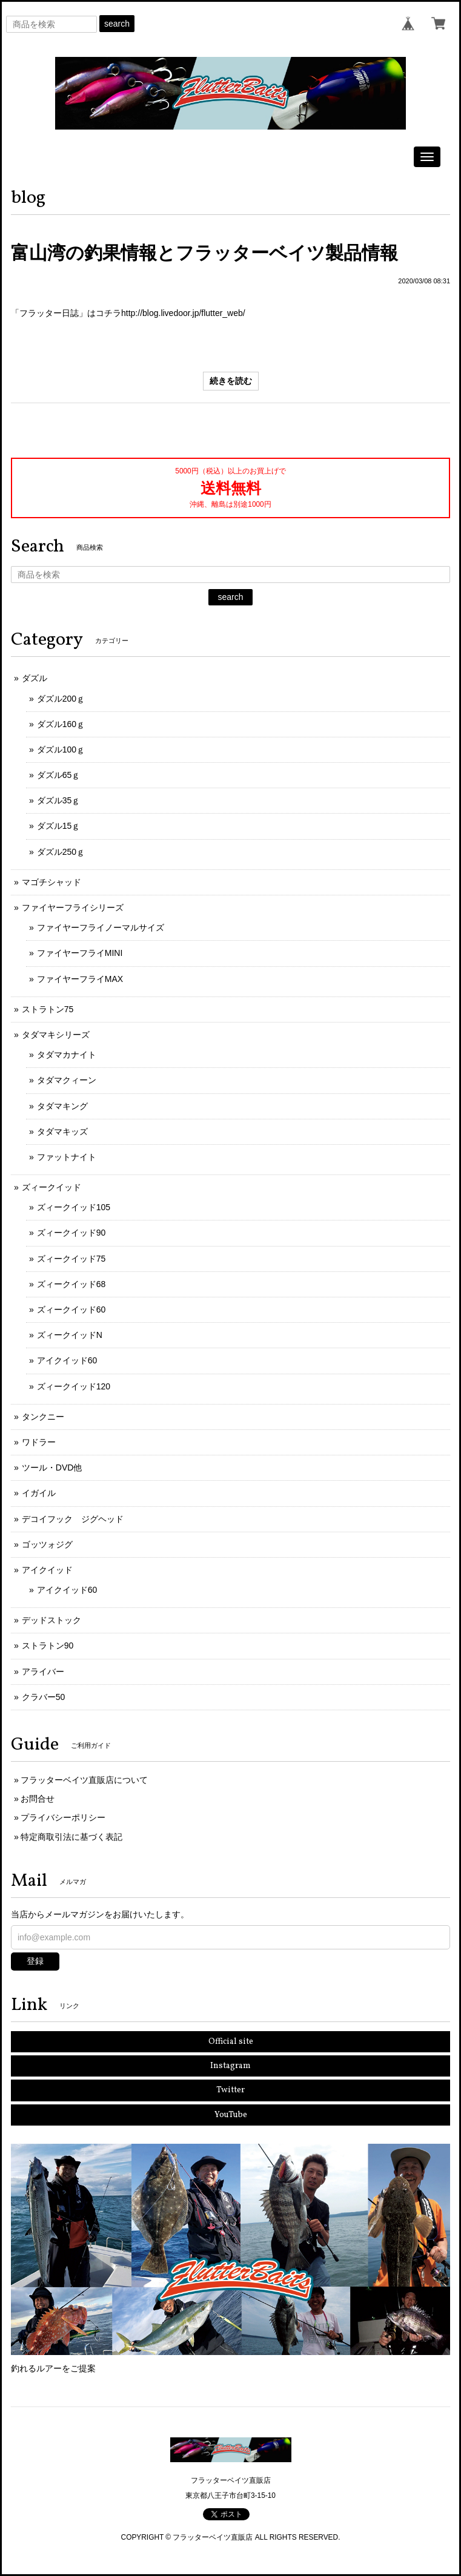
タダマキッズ (62, 1131)
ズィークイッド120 (73, 1386)
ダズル (34, 678)
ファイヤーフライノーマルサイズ (100, 927)
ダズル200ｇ (61, 698)
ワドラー (39, 1442)
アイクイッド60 (67, 1360)
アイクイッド (47, 1570)
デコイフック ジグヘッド (73, 1519)
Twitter (230, 2090)
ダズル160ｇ (61, 724)
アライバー (43, 1671)
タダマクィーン (66, 1080)
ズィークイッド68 (71, 1284)
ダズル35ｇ (59, 800)
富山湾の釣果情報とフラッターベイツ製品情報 (204, 253)
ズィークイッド (51, 1187)
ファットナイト (66, 1157)
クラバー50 (43, 1697)
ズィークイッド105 (73, 1207)
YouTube (230, 2115)
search (117, 23)
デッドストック (51, 1620)
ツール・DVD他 (52, 1467)
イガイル (39, 1493)
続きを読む (231, 381)
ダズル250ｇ (61, 852)
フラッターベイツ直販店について (84, 1780)
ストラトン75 (48, 1009)
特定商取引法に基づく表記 (71, 1837)
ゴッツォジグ (47, 1544)
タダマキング (62, 1106)
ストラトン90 (48, 1645)
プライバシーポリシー (63, 1817)
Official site (230, 2041)
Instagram (230, 2066)
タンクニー (43, 1416)
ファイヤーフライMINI (80, 953)
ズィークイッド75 (71, 1258)
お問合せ (38, 1799)
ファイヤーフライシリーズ (73, 907)
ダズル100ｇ (61, 749)
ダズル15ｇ (59, 826)
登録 (35, 1961)
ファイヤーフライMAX (80, 979)
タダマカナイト (66, 1054)
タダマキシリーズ (56, 1034)
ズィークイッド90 (71, 1232)
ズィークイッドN (69, 1335)
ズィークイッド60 (71, 1309)
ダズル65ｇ (59, 775)
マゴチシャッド (51, 882)
